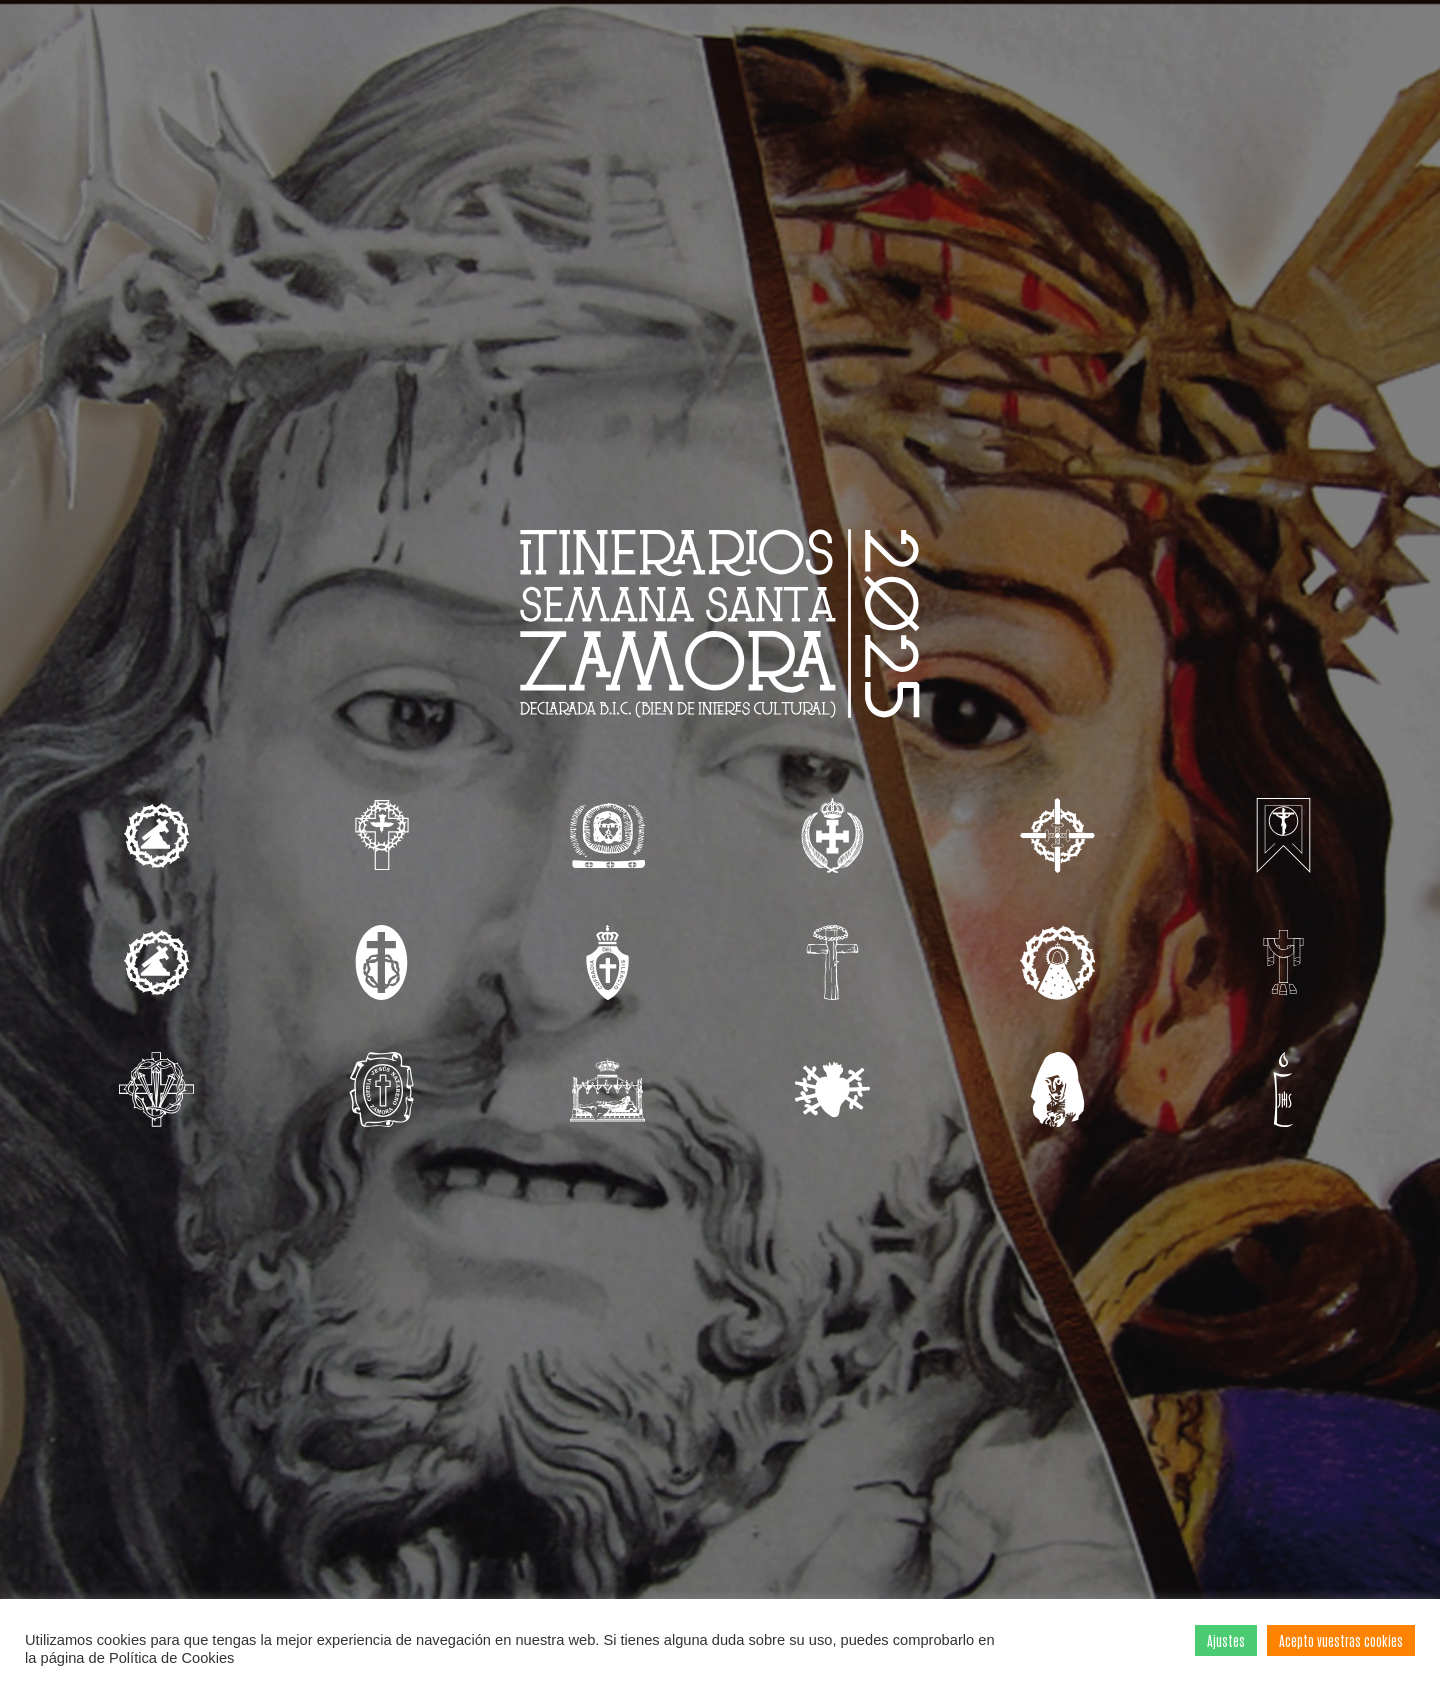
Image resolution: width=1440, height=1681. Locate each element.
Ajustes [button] (1226, 1640)
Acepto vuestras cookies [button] (1341, 1640)
